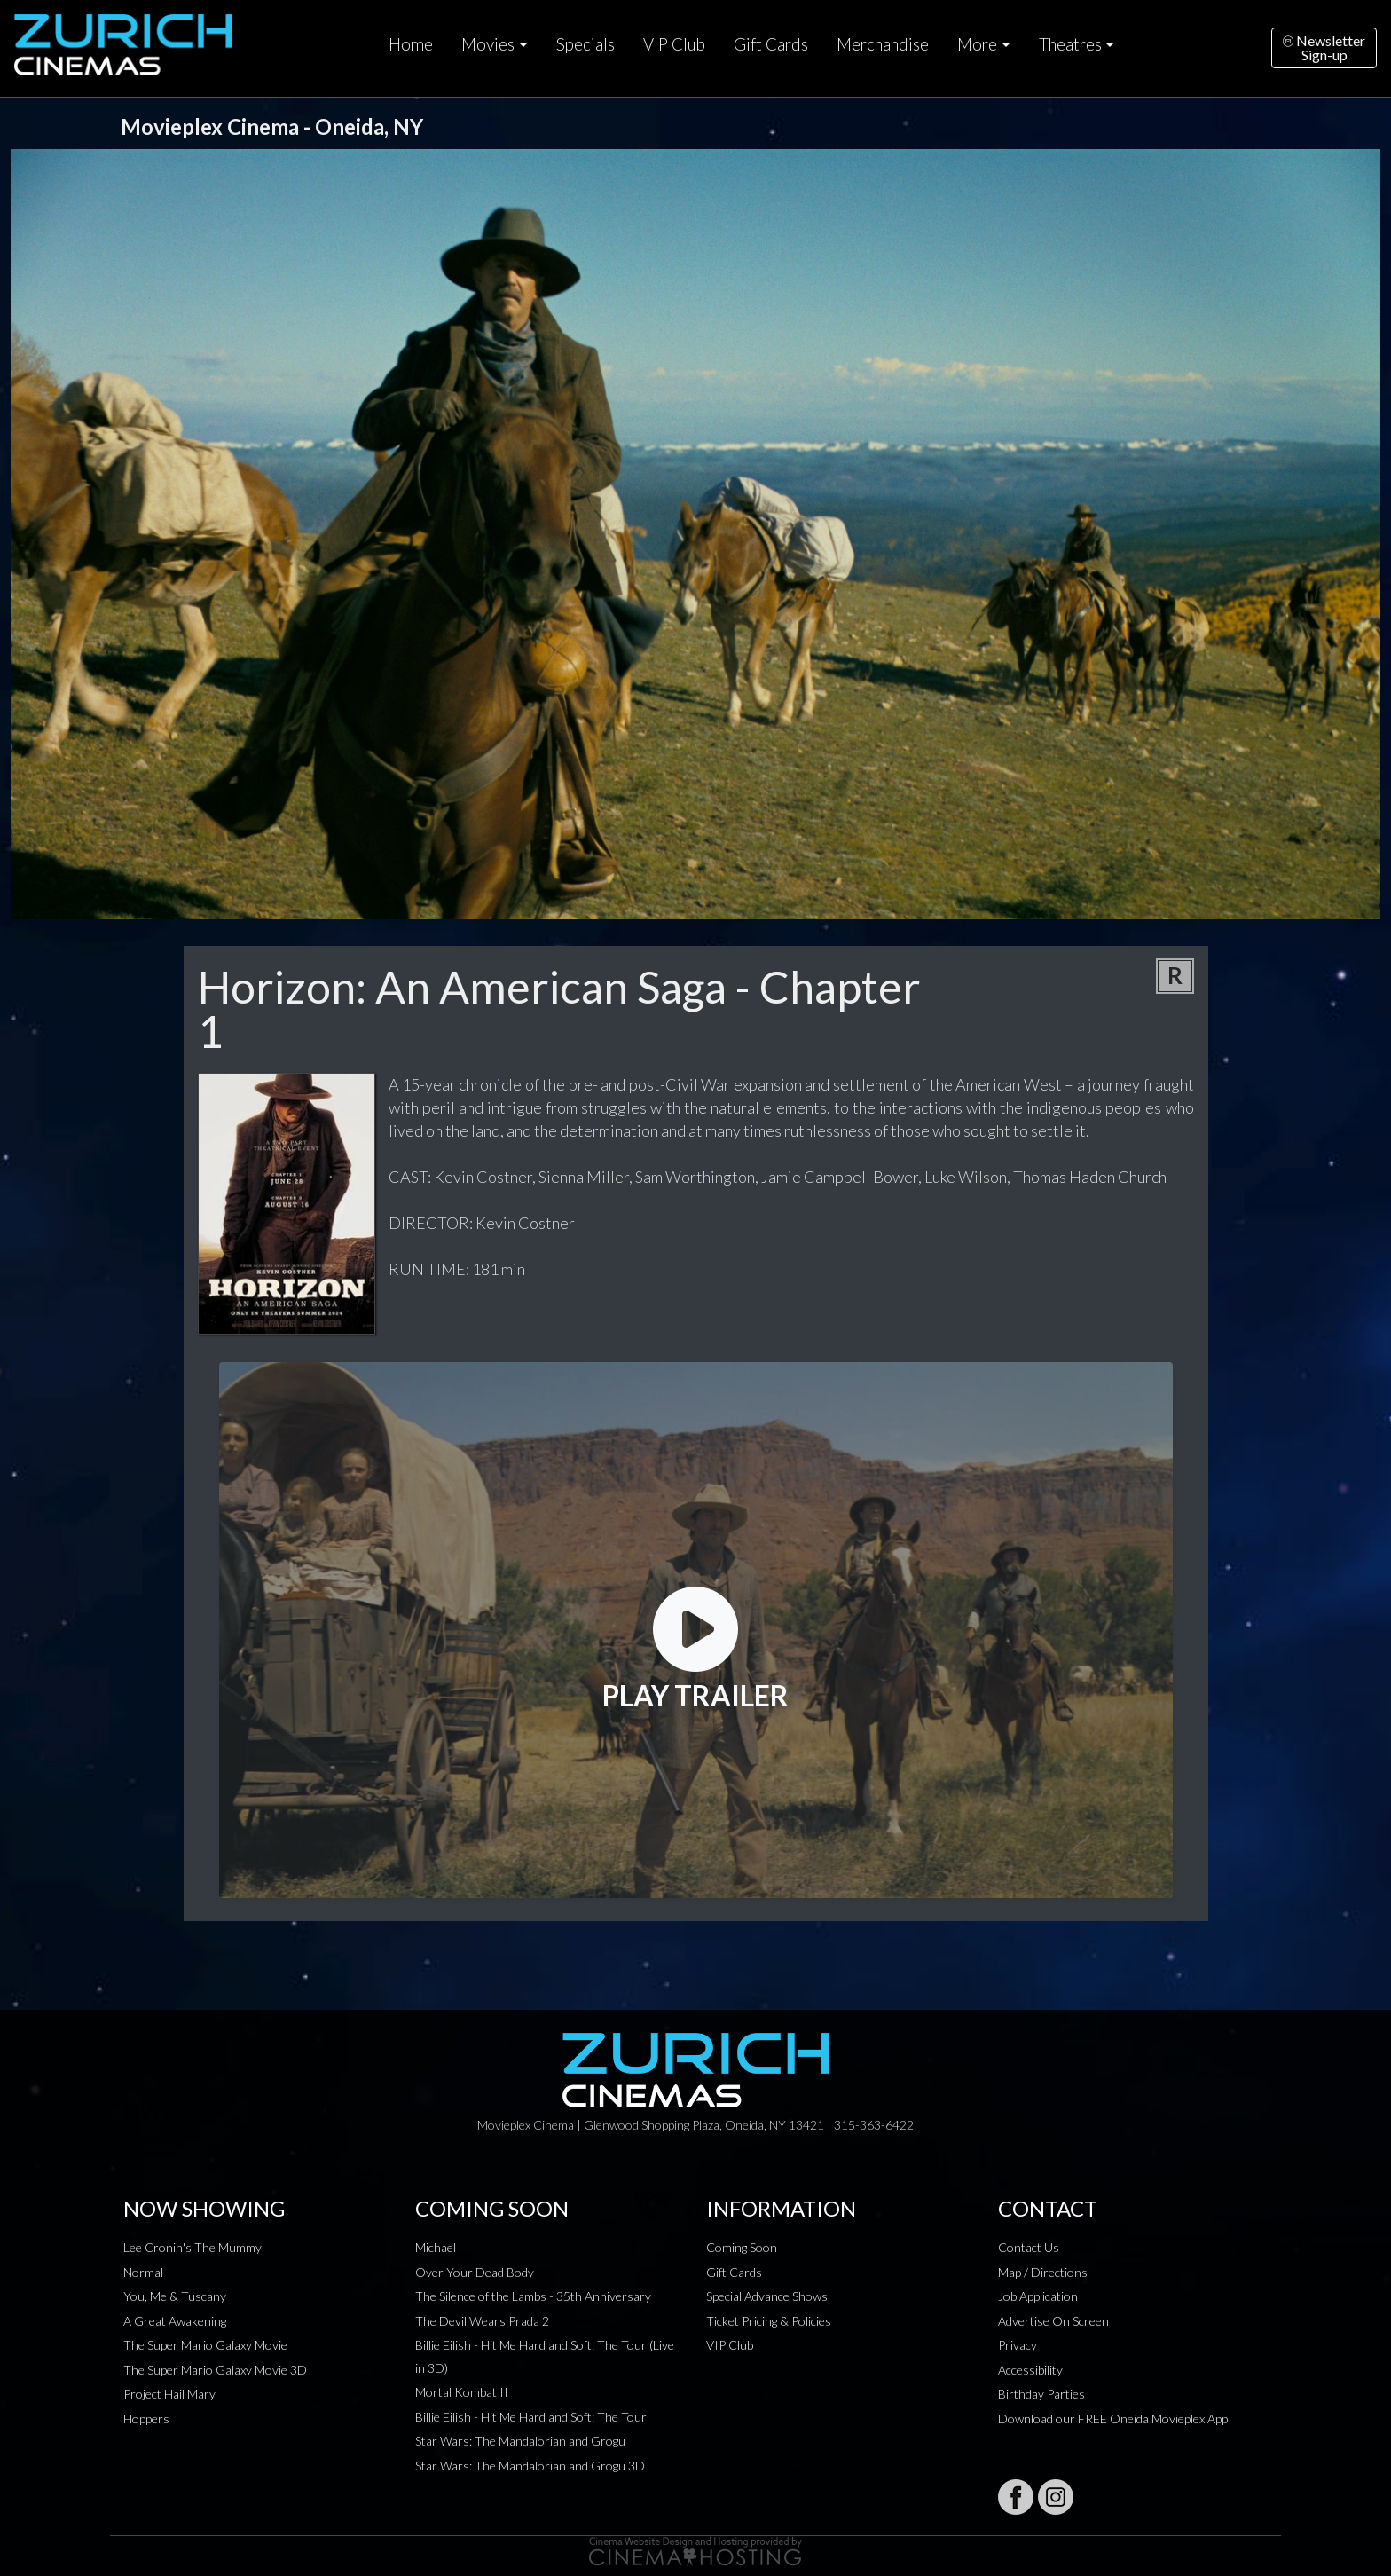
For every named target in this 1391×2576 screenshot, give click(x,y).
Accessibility (1030, 2369)
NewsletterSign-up (1324, 47)
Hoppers (146, 2418)
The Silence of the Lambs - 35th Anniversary (533, 2296)
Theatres (1070, 44)
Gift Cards (771, 44)
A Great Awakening (174, 2320)
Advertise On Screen (1053, 2320)
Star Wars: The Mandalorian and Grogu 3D (530, 2465)
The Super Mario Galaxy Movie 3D (215, 2369)
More (977, 44)
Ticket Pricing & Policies (768, 2320)
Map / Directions (1043, 2272)
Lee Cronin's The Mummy (192, 2247)
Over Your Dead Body (474, 2272)
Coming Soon (741, 2247)
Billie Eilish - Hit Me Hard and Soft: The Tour (531, 2416)
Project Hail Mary (169, 2393)
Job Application (1038, 2296)
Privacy (1017, 2344)
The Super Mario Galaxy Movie (205, 2344)
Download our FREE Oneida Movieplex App (1113, 2418)
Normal (143, 2272)
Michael (435, 2247)
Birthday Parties (1041, 2393)
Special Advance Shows (767, 2296)
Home (411, 44)
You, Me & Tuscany (174, 2296)
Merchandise (883, 44)
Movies (488, 44)
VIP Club (674, 44)
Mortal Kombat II (461, 2391)
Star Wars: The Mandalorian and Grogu (520, 2440)
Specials (585, 44)
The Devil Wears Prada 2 (482, 2320)
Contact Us (1028, 2247)
